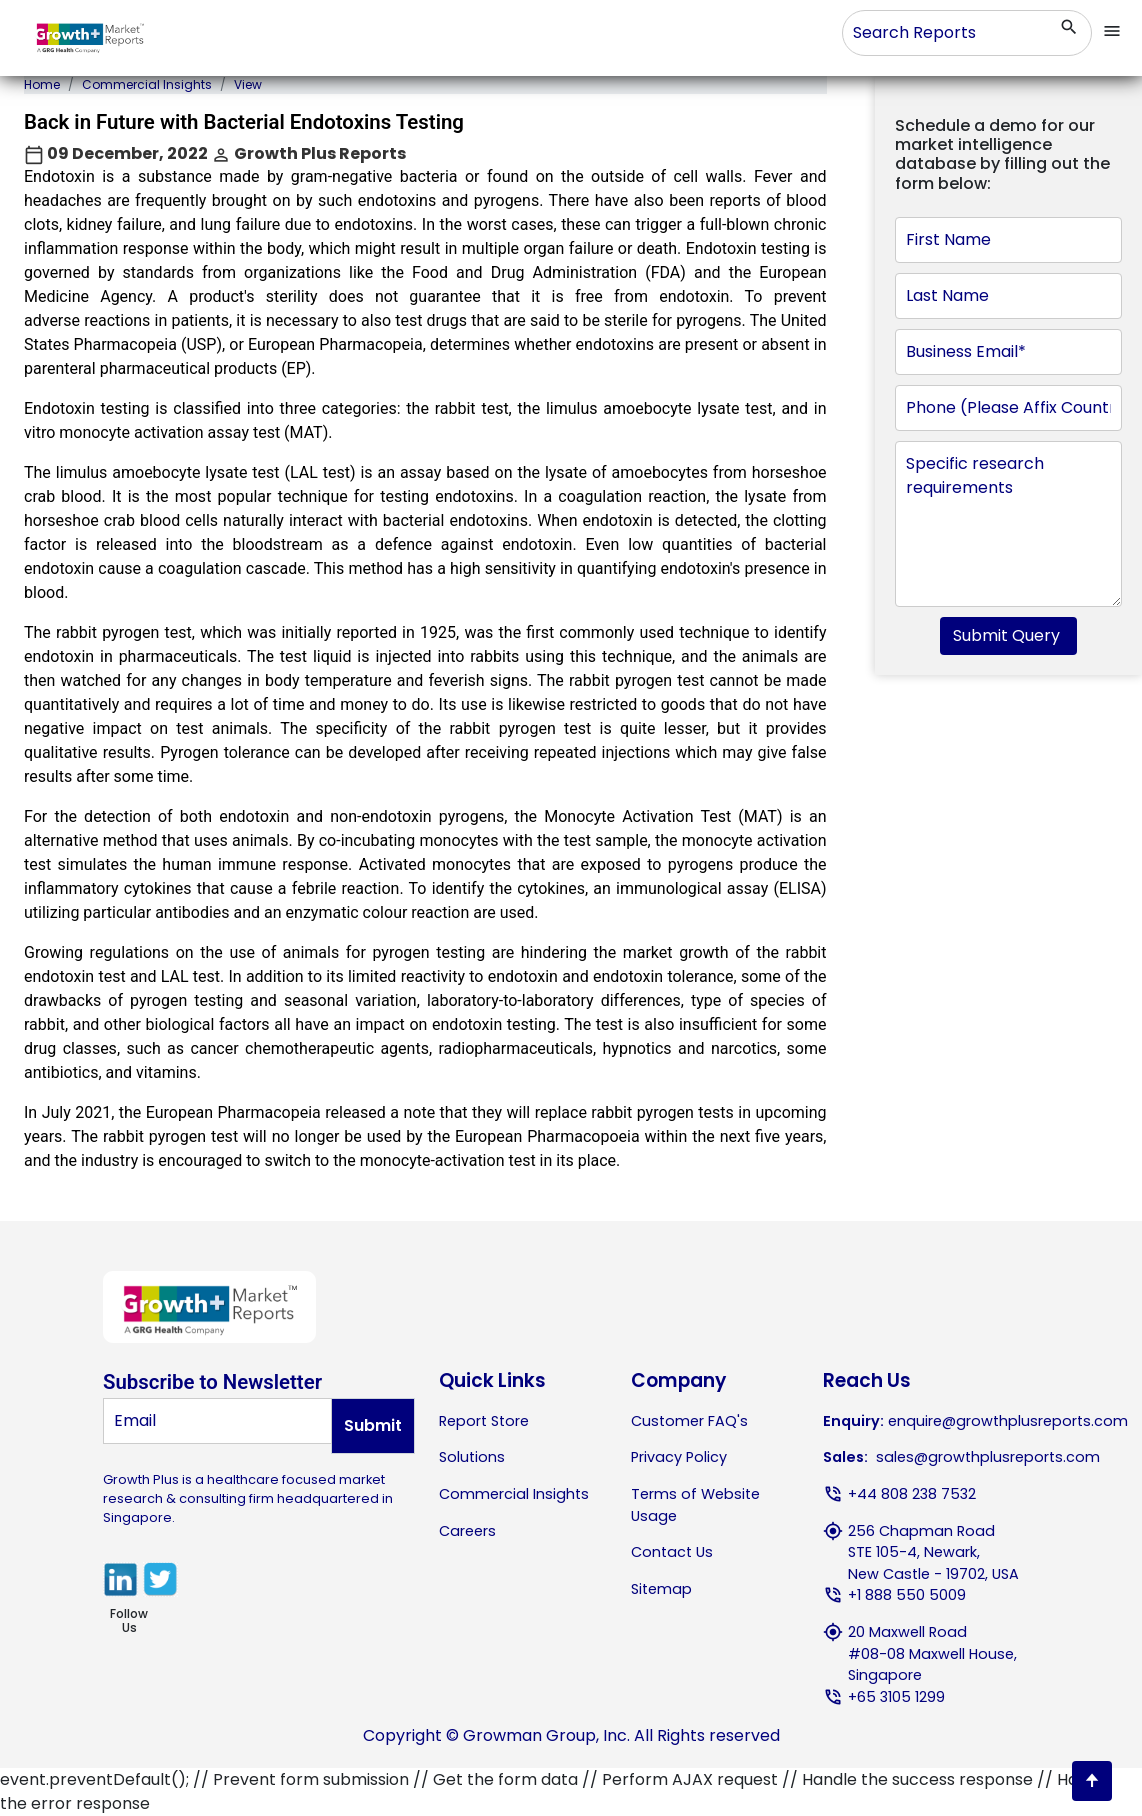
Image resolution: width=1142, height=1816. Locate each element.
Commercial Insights (147, 84)
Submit (373, 1425)
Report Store (484, 1421)
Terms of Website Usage (695, 1505)
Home (42, 84)
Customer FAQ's (689, 1421)
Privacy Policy (679, 1457)
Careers (467, 1531)
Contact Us (672, 1552)
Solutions (472, 1457)
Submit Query (1008, 635)
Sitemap (661, 1589)
